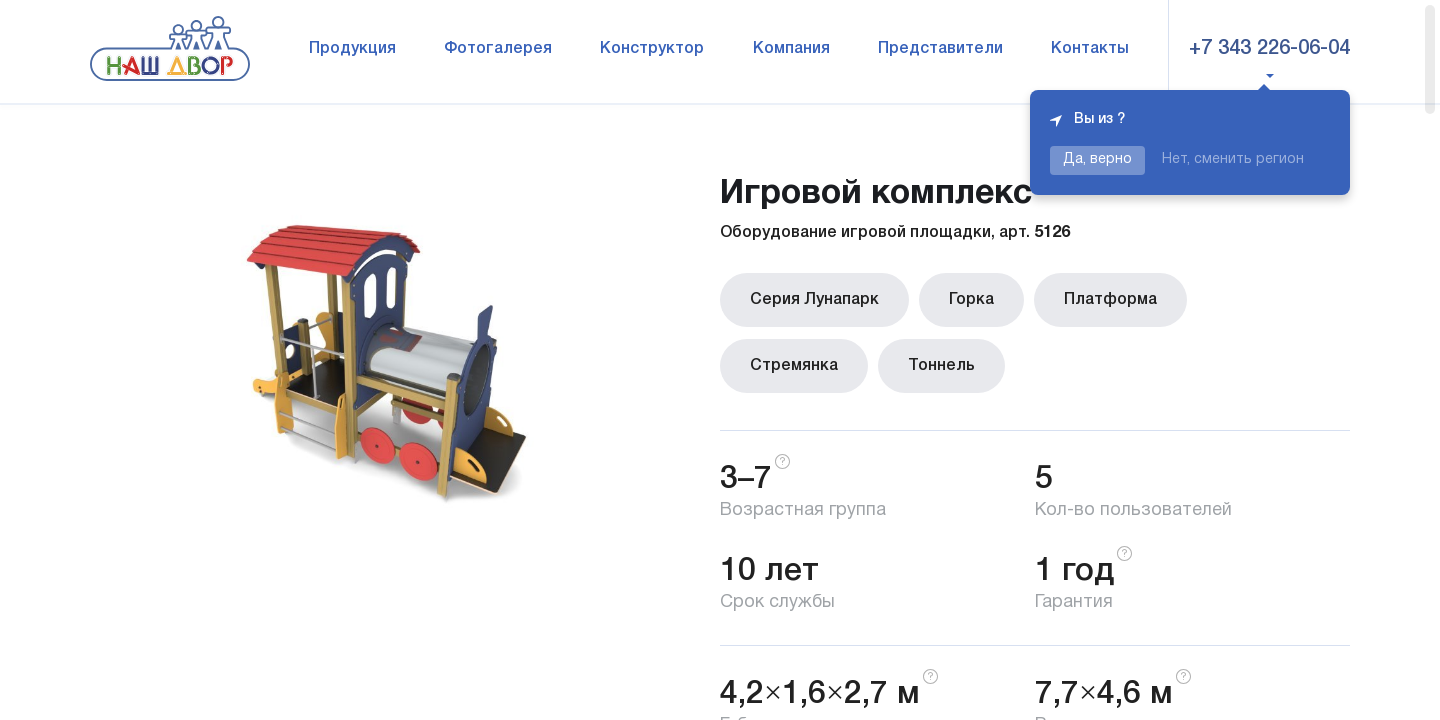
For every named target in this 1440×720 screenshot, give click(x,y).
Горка (971, 300)
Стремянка (794, 366)
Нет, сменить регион (1233, 159)
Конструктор (652, 49)
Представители (940, 49)
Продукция (352, 49)
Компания (791, 49)
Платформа (1110, 300)
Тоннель (941, 366)
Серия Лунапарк (814, 300)
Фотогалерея (498, 49)
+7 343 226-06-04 (1269, 49)
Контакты (1090, 49)
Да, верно (1097, 159)
